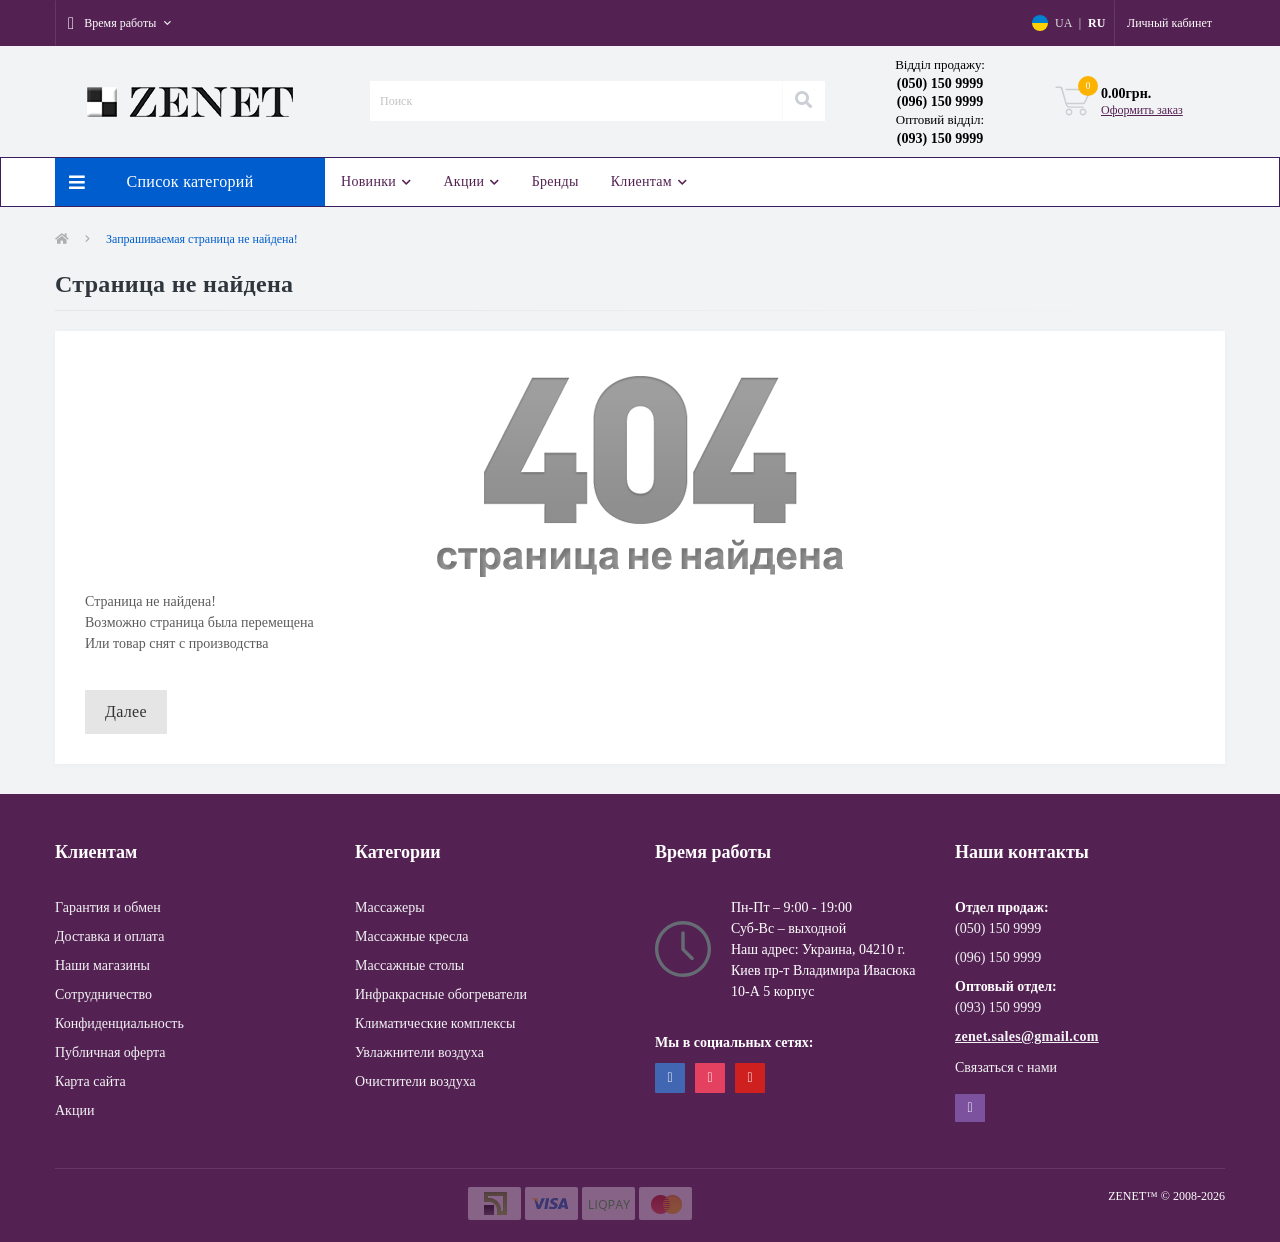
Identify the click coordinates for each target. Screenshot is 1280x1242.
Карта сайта (90, 1081)
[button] (119, 23)
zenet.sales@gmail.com (1027, 1036)
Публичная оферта (110, 1052)
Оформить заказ (1142, 110)
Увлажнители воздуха (419, 1052)
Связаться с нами (1006, 1067)
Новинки (376, 181)
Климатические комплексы (435, 1023)
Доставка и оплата (109, 936)
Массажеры (390, 907)
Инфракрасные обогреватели (441, 994)
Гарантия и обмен (108, 907)
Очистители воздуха (415, 1081)
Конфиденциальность (119, 1023)
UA (1063, 23)
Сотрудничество (103, 994)
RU (1096, 23)
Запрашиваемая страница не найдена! (202, 239)
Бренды (555, 181)
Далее (126, 711)
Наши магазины (102, 965)
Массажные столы (409, 965)
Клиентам (649, 181)
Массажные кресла (412, 936)
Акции (471, 181)
